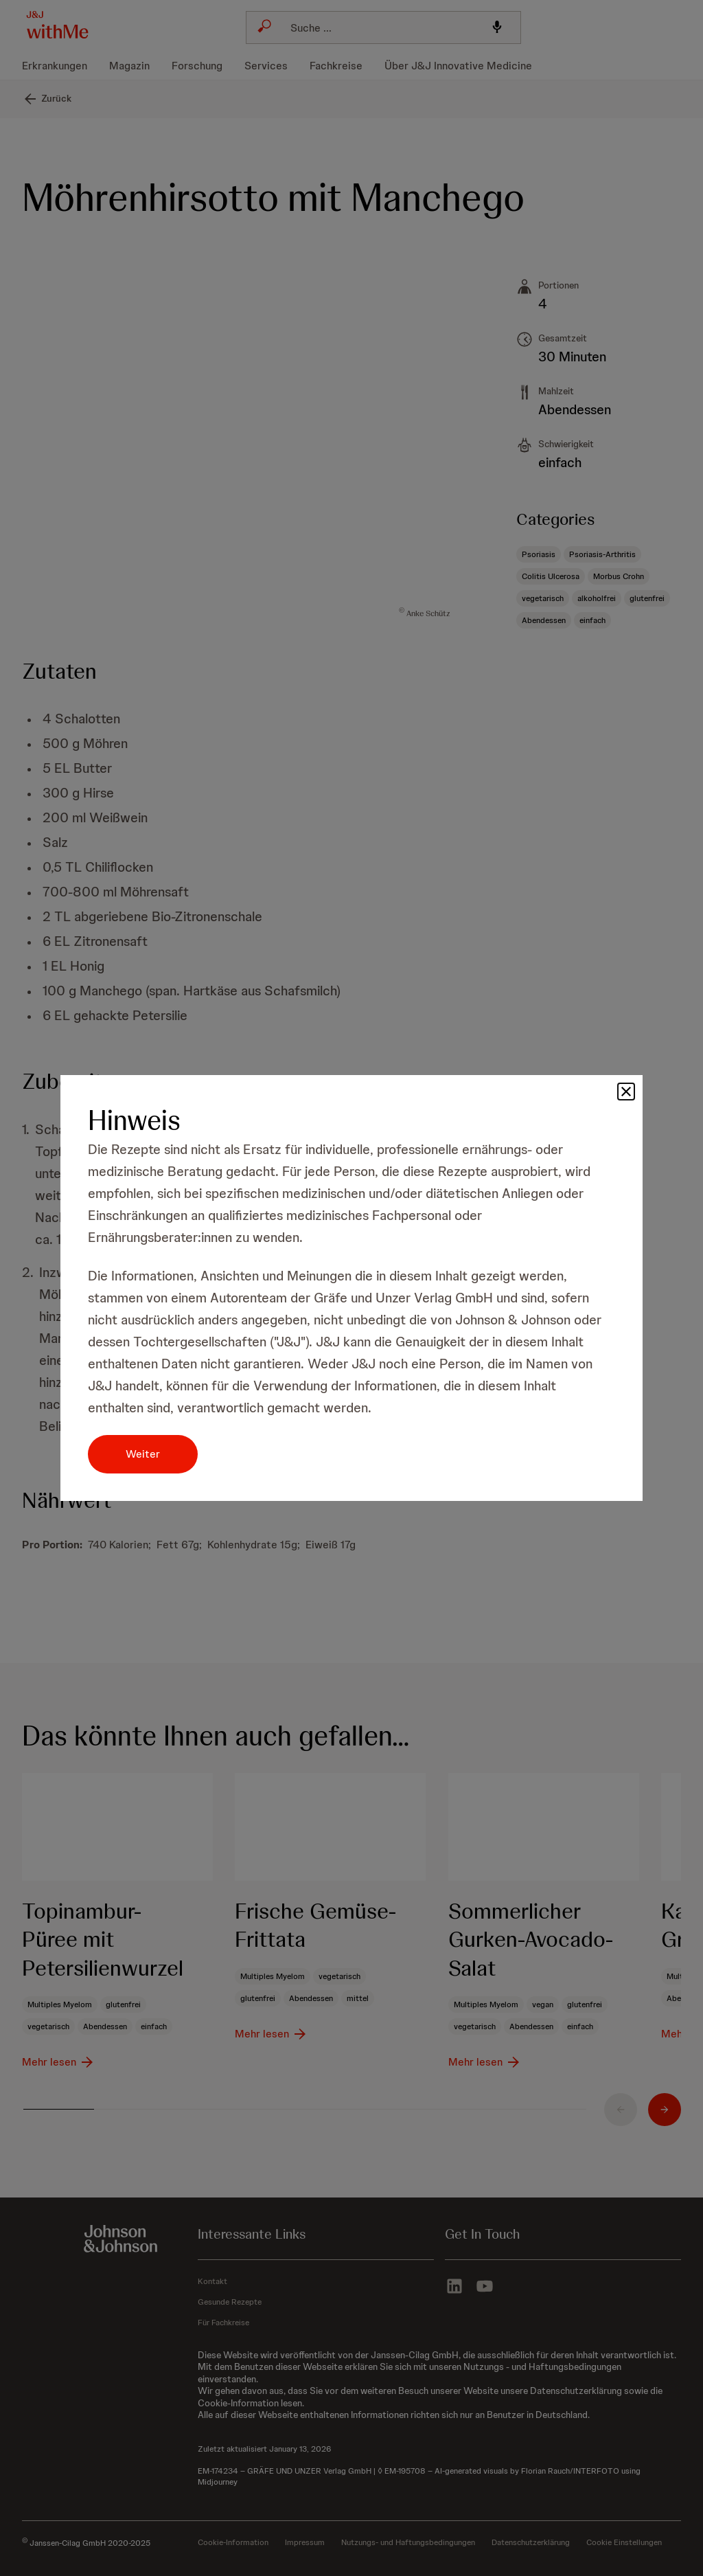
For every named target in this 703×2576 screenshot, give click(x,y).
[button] (626, 1091)
